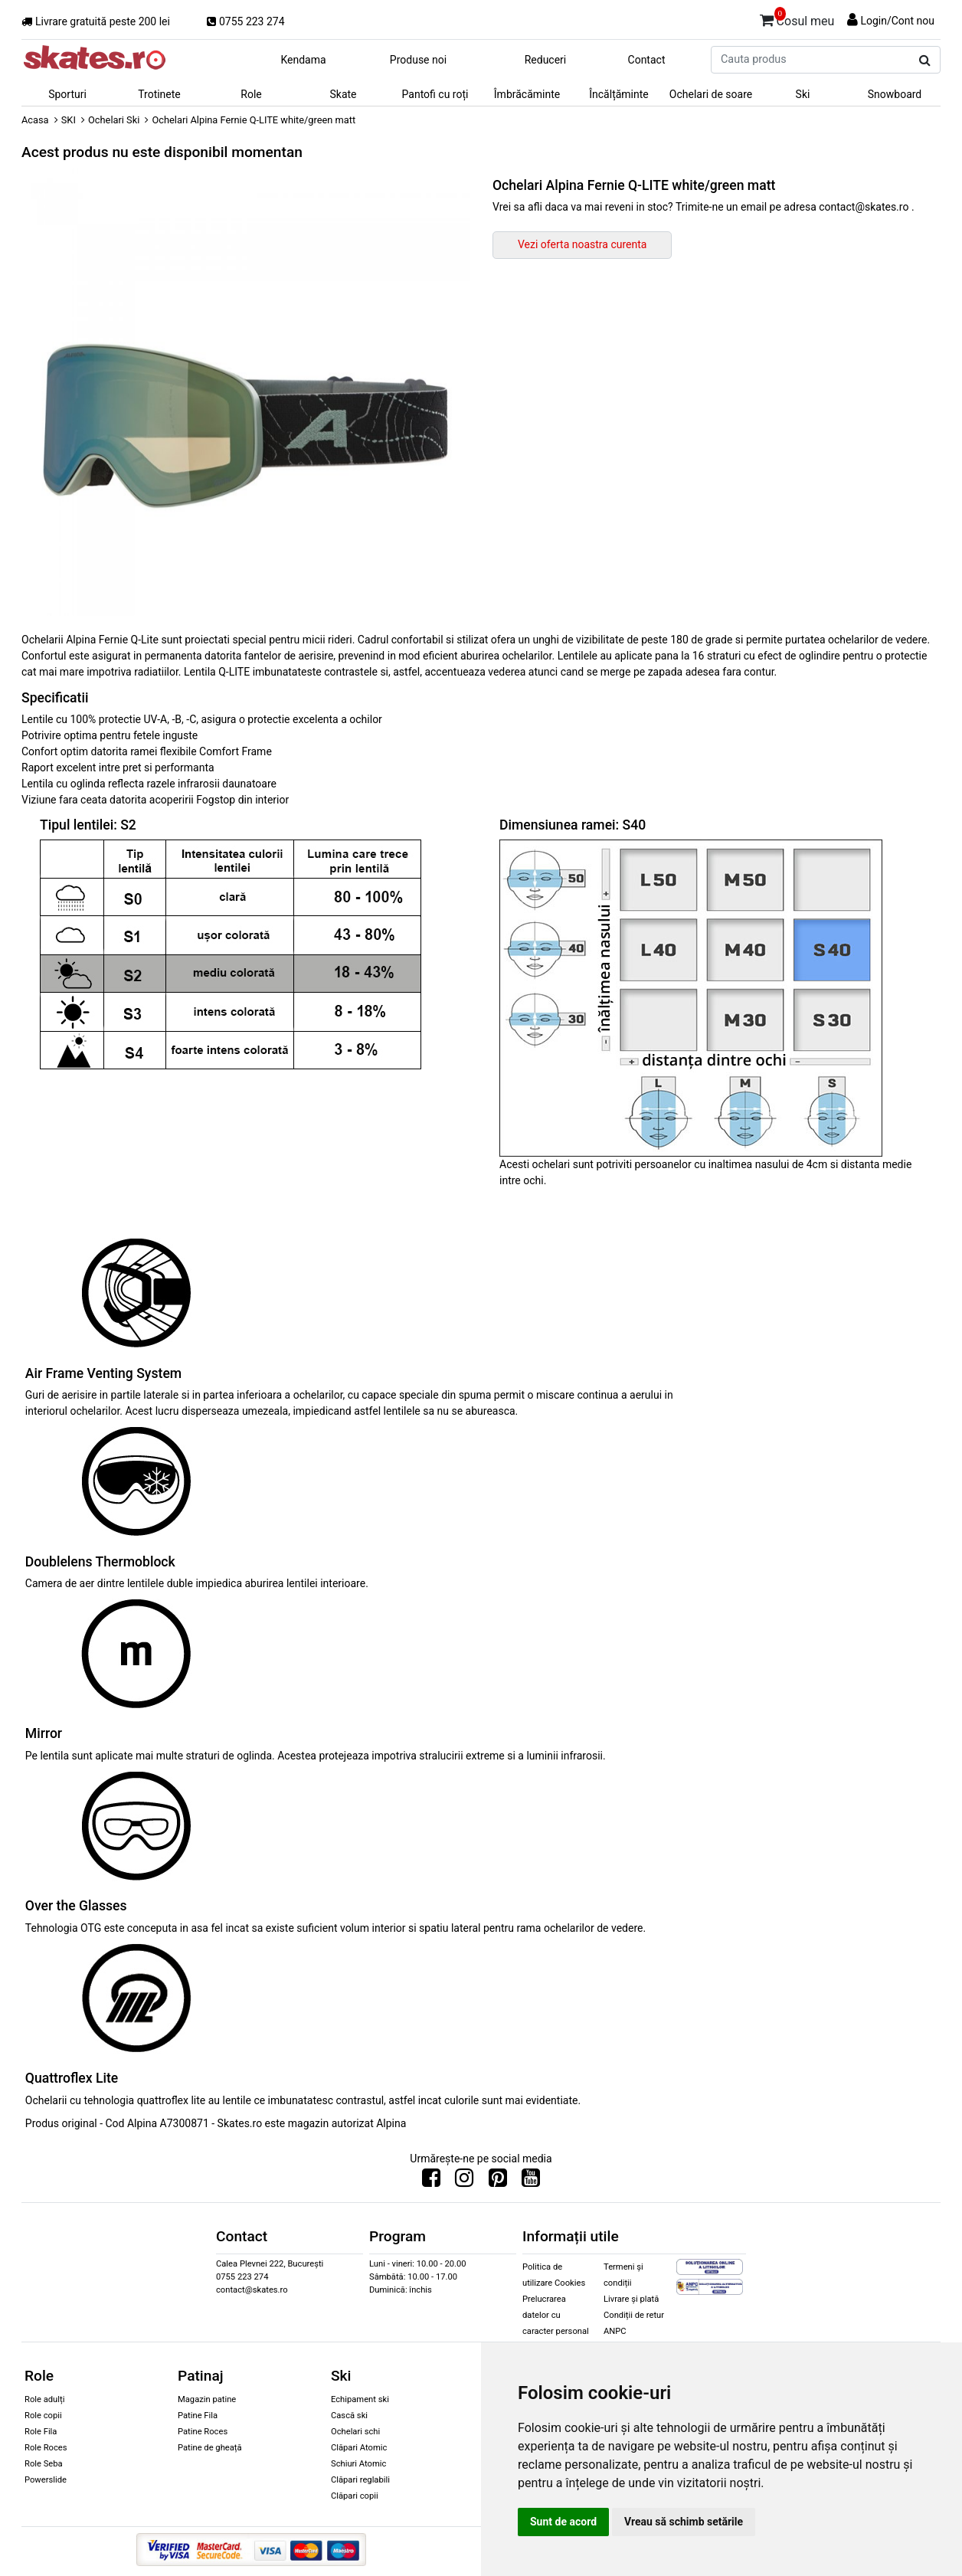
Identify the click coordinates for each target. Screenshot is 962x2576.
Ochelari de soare (710, 94)
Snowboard (895, 94)
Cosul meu (797, 18)
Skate (342, 94)
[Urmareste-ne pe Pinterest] (498, 2181)
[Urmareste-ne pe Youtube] (530, 2181)
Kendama (303, 60)
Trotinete (159, 94)
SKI (68, 120)
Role (250, 94)
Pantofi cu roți (435, 94)
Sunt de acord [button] (563, 2521)
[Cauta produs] (925, 60)
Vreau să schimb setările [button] (683, 2521)
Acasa (35, 120)
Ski (803, 94)
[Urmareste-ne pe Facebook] (431, 2181)
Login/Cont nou (897, 21)
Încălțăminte (619, 94)
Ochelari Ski (113, 120)
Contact (647, 60)
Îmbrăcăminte (527, 94)
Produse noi (418, 60)
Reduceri (546, 60)
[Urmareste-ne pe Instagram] (464, 2181)
